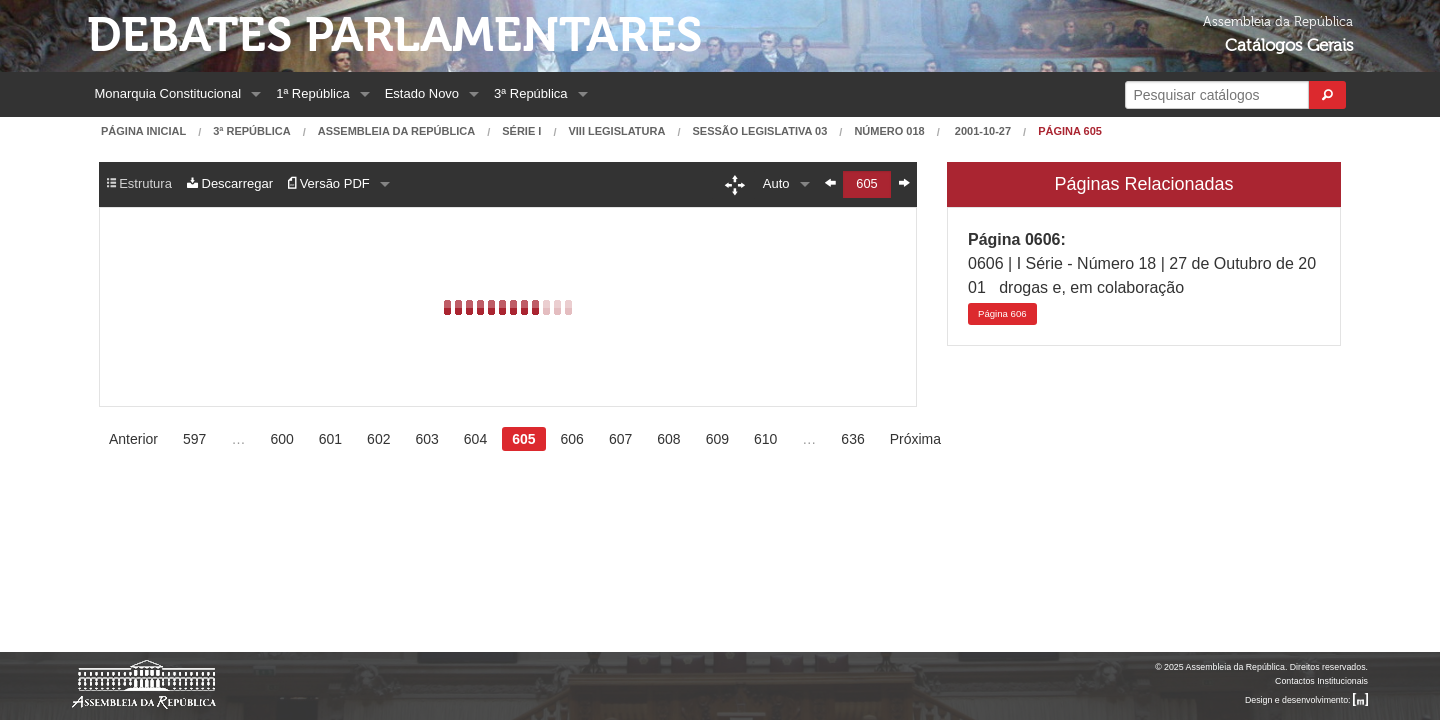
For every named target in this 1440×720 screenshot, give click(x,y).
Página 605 (1070, 131)
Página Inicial (143, 131)
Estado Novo (422, 93)
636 (852, 439)
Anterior (133, 439)
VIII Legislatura (616, 131)
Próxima (915, 439)
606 (1002, 313)
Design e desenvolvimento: (1306, 700)
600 (281, 439)
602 (378, 439)
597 (194, 439)
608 (668, 439)
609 (717, 439)
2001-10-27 (981, 131)
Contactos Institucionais (1321, 681)
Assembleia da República (396, 131)
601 (330, 439)
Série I (521, 131)
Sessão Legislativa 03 (759, 131)
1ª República (312, 93)
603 (426, 439)
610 (765, 439)
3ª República (530, 93)
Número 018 (889, 131)
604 (475, 439)
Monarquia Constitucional (168, 93)
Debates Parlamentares (394, 35)
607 (620, 439)
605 (523, 439)
